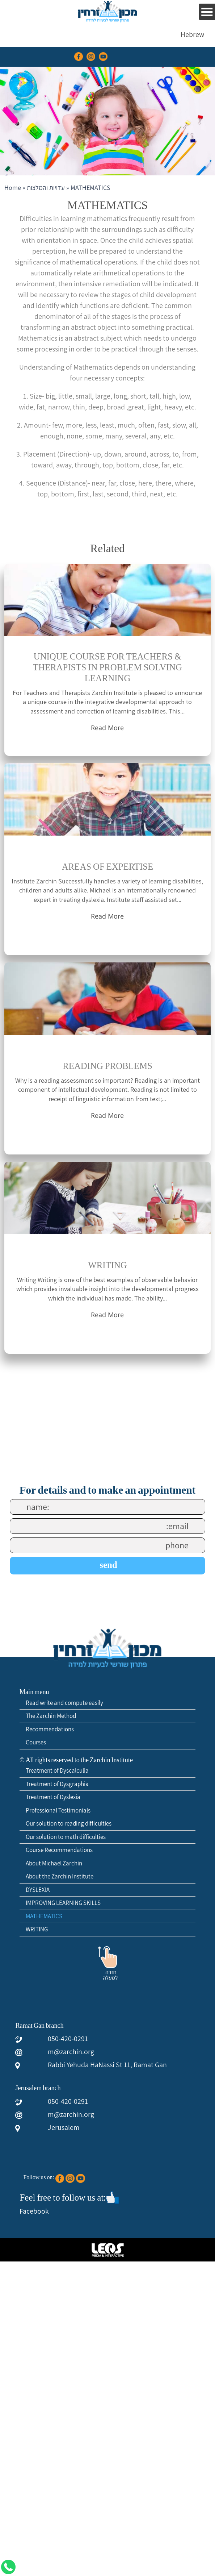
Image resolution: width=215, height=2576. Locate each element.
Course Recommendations (59, 1850)
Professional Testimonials (58, 1810)
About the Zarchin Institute (59, 1876)
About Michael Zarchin (54, 1863)
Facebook (34, 2211)
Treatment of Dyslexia (53, 1797)
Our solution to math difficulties (66, 1837)
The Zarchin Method (51, 1716)
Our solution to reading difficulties (68, 1823)
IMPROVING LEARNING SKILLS (63, 1903)
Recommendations (50, 1729)
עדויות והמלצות (46, 187)
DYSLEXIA (38, 1890)
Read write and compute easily (64, 1703)
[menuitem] (192, 34)
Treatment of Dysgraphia (57, 1784)
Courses (36, 1742)
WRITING (37, 1929)
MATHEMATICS (44, 1916)
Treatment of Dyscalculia (57, 1770)
